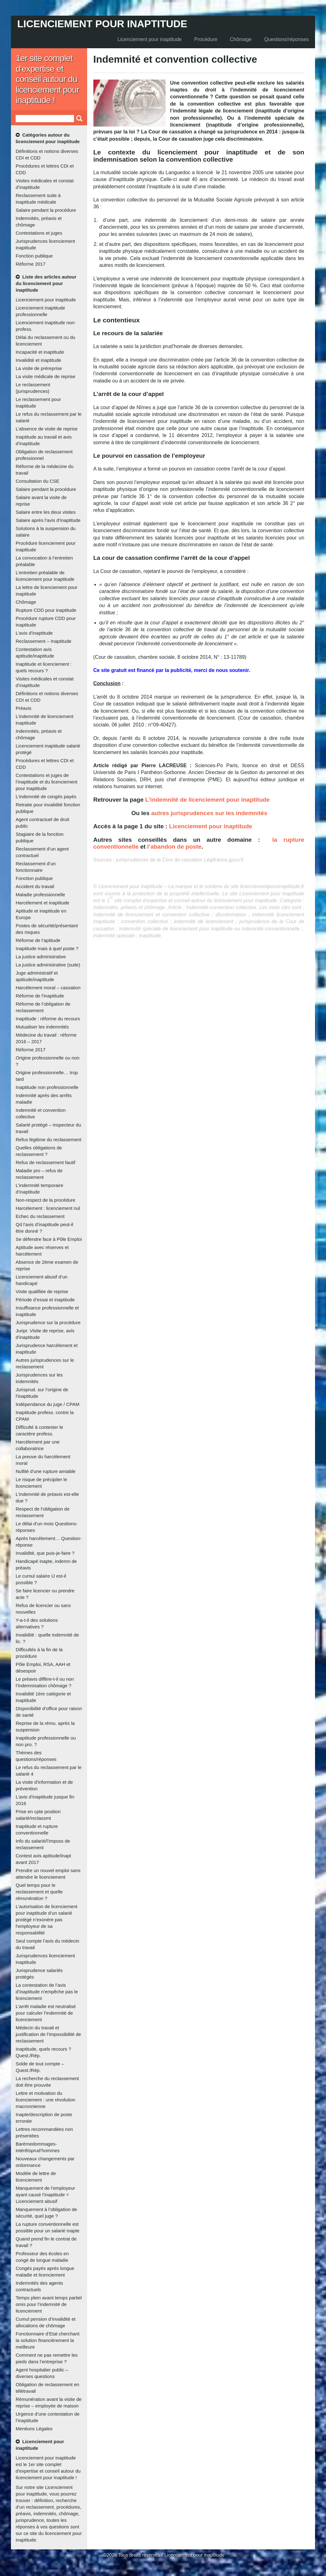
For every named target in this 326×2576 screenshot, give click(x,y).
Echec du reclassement (40, 1216)
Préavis (23, 708)
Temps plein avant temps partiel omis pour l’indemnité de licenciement (49, 2304)
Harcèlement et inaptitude (42, 902)
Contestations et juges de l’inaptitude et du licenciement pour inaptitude (46, 782)
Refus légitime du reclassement (48, 1139)
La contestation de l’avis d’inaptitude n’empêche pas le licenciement (47, 1991)
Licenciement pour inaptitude (102, 23)
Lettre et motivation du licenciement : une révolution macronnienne (45, 2099)
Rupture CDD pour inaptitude (46, 610)
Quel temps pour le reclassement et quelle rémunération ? (39, 1891)
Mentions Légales (34, 2428)
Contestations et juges (39, 233)
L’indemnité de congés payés (46, 796)
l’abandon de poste (174, 846)
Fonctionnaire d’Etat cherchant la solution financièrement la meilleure (47, 2340)
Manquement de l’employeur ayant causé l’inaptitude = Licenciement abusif (45, 2194)
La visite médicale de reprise (45, 376)
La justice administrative (41, 956)
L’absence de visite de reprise (47, 428)
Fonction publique (34, 255)
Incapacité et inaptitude (40, 352)
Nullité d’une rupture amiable (46, 1471)
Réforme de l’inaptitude (40, 995)
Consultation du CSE (37, 481)
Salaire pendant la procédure (46, 210)
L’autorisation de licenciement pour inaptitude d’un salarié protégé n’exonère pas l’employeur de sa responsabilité (46, 1919)
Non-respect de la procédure (45, 1200)
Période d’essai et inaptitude (45, 1299)
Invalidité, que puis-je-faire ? (45, 1553)
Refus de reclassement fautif (45, 1162)
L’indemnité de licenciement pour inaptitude (207, 799)
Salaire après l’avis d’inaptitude (48, 520)
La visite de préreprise (39, 368)
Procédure (205, 39)
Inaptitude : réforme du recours (48, 1018)
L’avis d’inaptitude (34, 633)
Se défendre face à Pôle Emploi (49, 1239)
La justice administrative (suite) (48, 964)
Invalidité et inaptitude (38, 360)
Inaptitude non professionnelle (47, 1087)
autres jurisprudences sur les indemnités (209, 813)
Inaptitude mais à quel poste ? (47, 948)
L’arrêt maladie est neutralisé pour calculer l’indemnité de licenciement (46, 2013)
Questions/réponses (286, 39)
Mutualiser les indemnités (42, 1026)
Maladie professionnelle (40, 894)
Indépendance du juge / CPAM (47, 1404)
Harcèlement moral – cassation (48, 987)
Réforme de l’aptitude (38, 940)
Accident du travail (35, 886)
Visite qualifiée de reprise (42, 1291)
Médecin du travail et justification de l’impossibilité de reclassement (48, 2034)
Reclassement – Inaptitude (43, 641)
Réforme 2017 (30, 264)
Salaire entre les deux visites (46, 512)
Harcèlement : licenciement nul (48, 1208)
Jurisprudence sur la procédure (48, 1322)
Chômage (240, 39)
